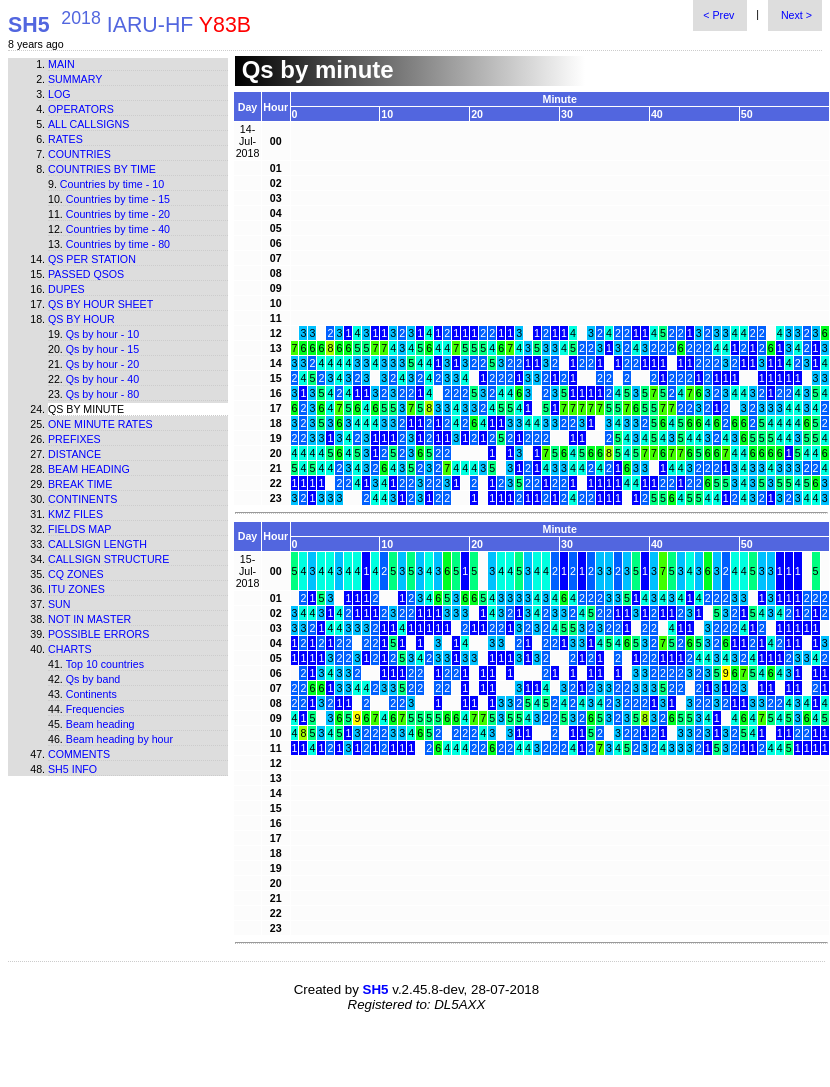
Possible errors (98, 634)
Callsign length (97, 544)
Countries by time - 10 (112, 184)
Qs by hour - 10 (102, 334)
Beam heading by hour (119, 739)
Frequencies (95, 709)
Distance (74, 454)
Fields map (79, 529)
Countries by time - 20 (118, 214)
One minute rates (100, 424)
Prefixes (74, 439)
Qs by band (93, 679)
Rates (65, 139)
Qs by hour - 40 (102, 379)
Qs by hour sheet (100, 304)
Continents (82, 499)
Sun (59, 604)
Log (59, 94)
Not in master (89, 619)
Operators (81, 109)
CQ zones (76, 574)
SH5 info (72, 769)
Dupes (66, 289)
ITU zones (76, 589)
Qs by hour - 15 (102, 349)
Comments (79, 754)
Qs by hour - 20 (102, 364)
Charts (70, 649)
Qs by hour (81, 319)
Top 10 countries (105, 664)
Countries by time (102, 169)
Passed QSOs (86, 274)
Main (61, 64)
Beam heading (89, 469)
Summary (75, 79)
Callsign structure (108, 559)
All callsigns (88, 124)
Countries (79, 154)
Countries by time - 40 (118, 229)
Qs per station (92, 259)
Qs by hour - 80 (102, 394)
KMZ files (75, 514)
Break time (80, 484)
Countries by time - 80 (118, 244)
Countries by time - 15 (118, 199)
